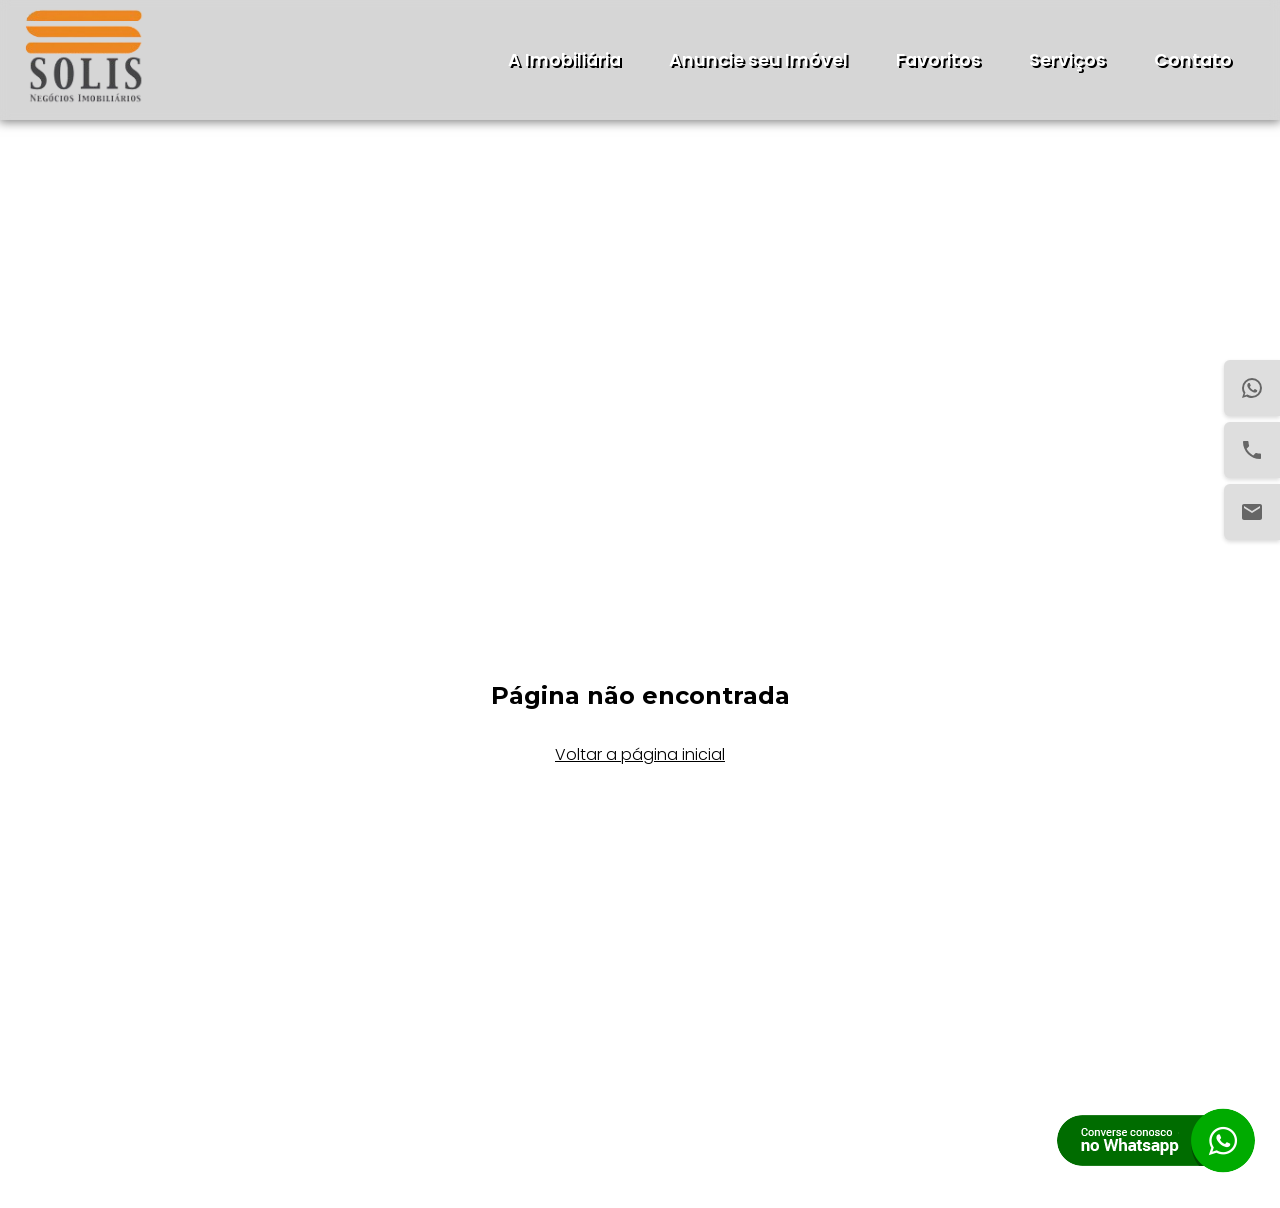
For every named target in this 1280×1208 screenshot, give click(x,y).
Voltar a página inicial (640, 754)
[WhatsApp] (1252, 388)
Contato (1193, 60)
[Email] (1252, 512)
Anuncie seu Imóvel (758, 60)
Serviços (1067, 60)
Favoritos (938, 60)
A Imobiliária (564, 60)
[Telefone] (1252, 450)
